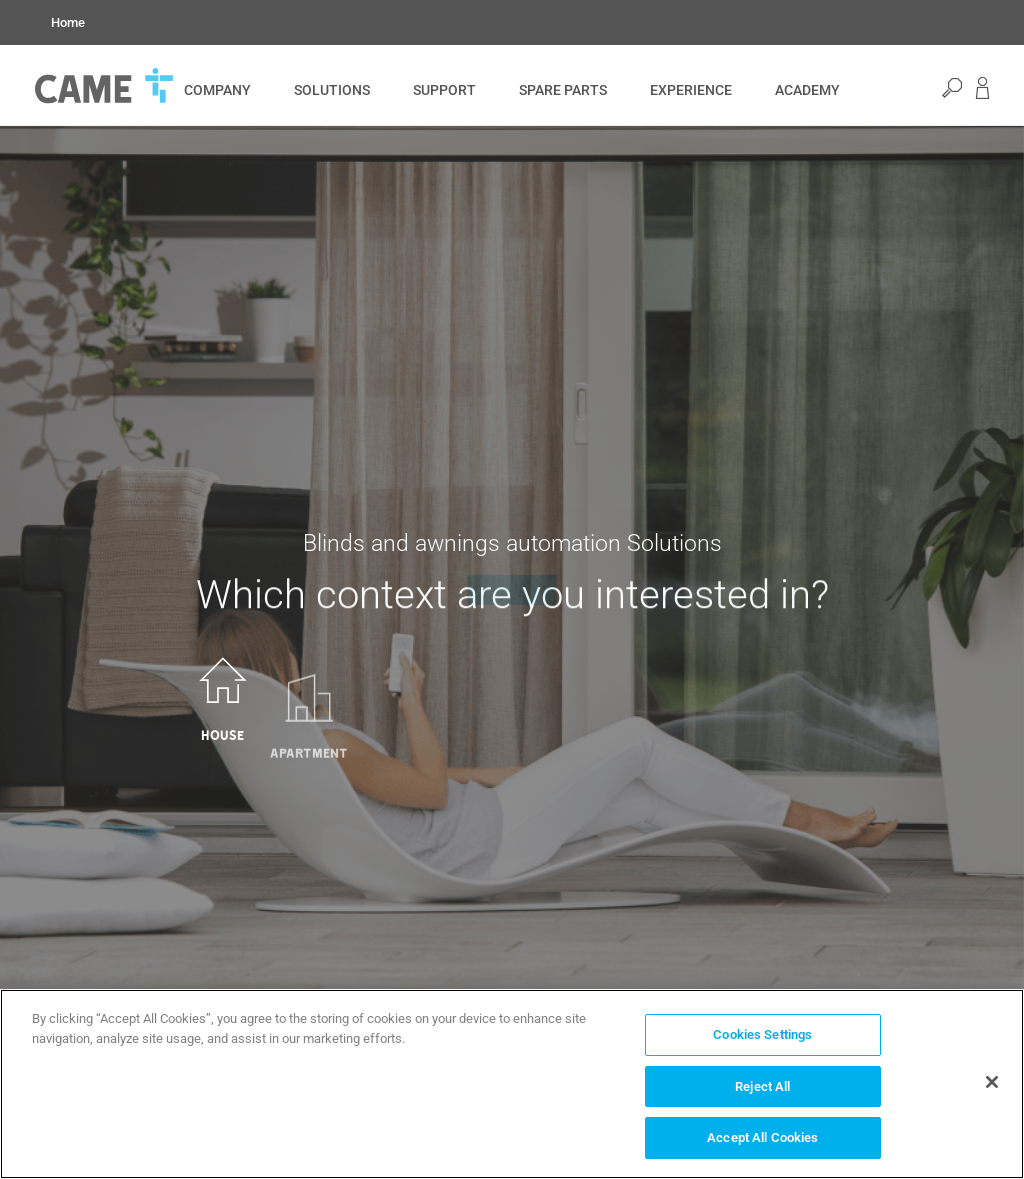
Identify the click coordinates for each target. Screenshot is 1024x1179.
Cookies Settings (762, 1034)
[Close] (992, 1082)
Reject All (762, 1086)
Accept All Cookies (762, 1137)
